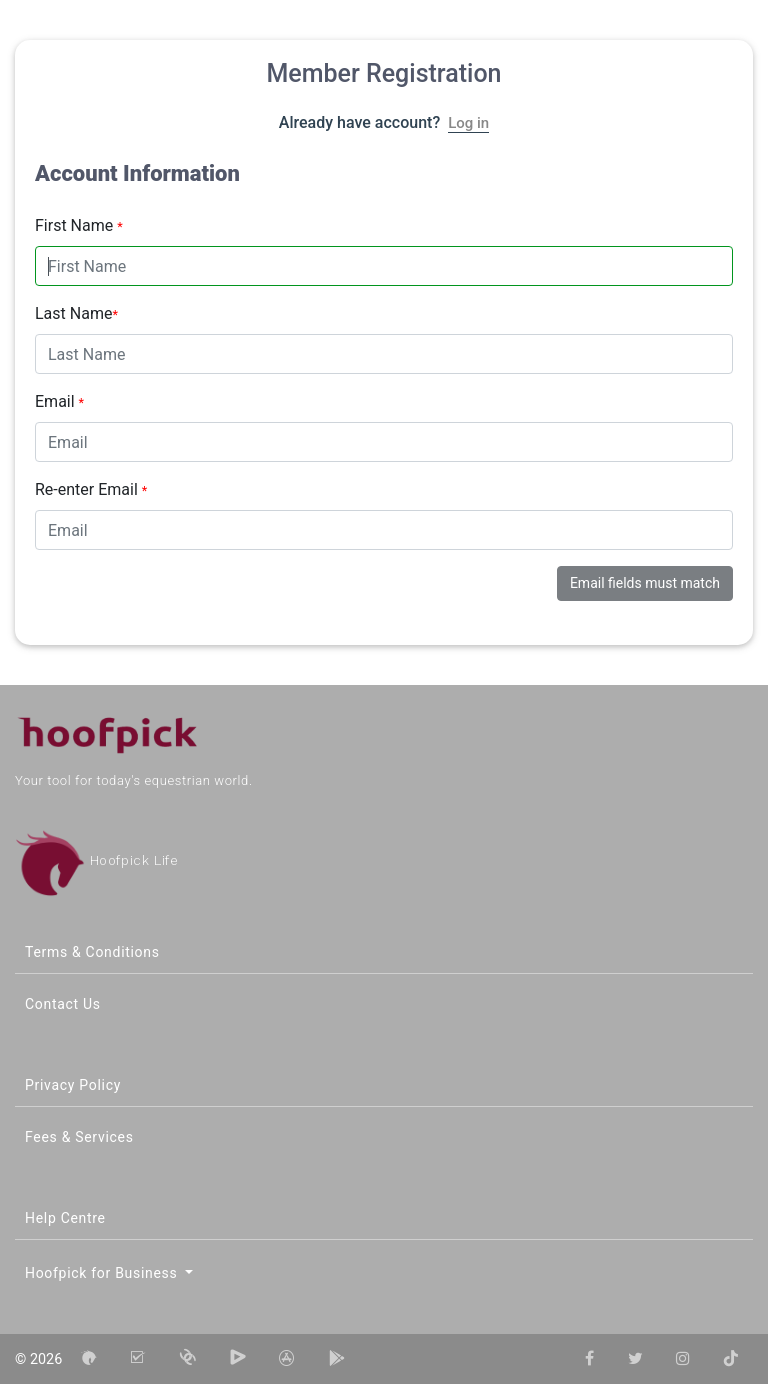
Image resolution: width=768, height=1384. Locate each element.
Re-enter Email (91, 489)
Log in (468, 123)
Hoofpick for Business (103, 1273)
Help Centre (65, 1218)
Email (59, 401)
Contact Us (63, 1004)
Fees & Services (79, 1137)
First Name (79, 225)
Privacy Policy (73, 1085)
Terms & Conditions (92, 952)
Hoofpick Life (96, 860)
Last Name (76, 313)
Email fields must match (645, 583)
